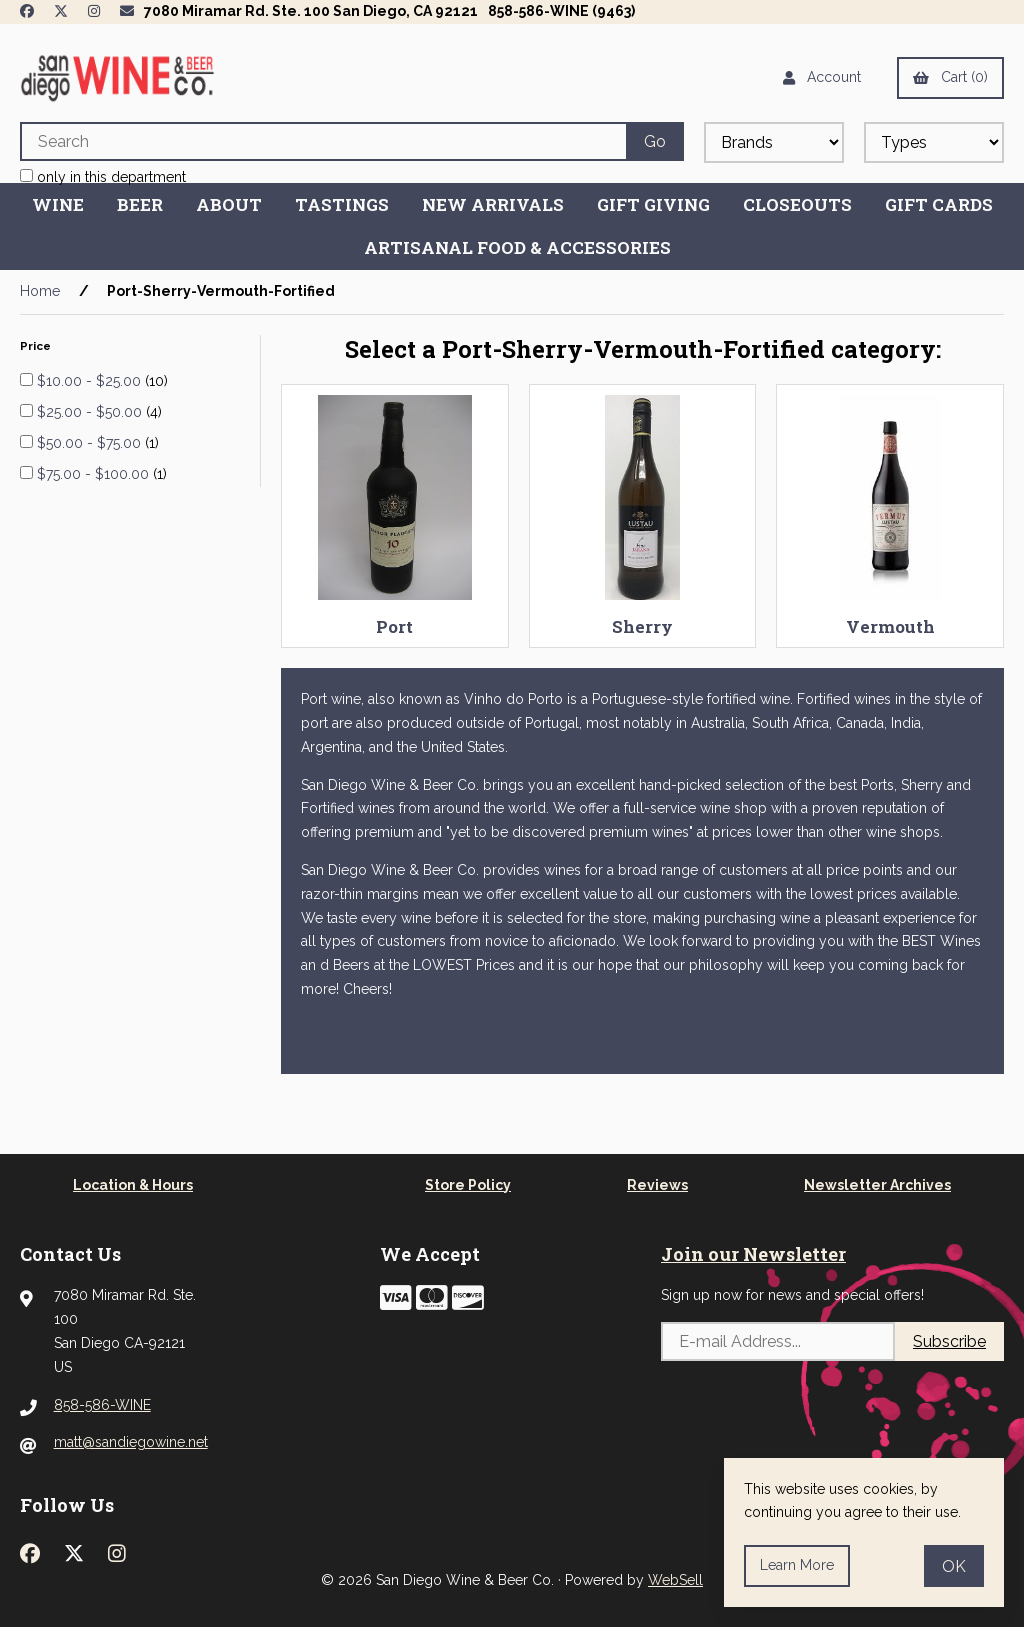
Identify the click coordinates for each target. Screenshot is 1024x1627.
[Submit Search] (655, 141)
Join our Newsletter (753, 1254)
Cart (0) (950, 77)
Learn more (797, 1565)
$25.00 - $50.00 (91, 412)
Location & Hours (133, 1185)
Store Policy (468, 1185)
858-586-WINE (102, 1405)
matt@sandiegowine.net (131, 1442)
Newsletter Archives (877, 1185)
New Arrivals (493, 204)
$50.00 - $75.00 (91, 443)
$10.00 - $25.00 (91, 381)
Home (40, 291)
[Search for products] (323, 141)
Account (822, 77)
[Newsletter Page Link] (127, 11)
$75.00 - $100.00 (95, 474)
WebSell (675, 1580)
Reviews (657, 1185)
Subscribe (949, 1341)
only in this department (103, 177)
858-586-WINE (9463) (561, 11)
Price (37, 346)
